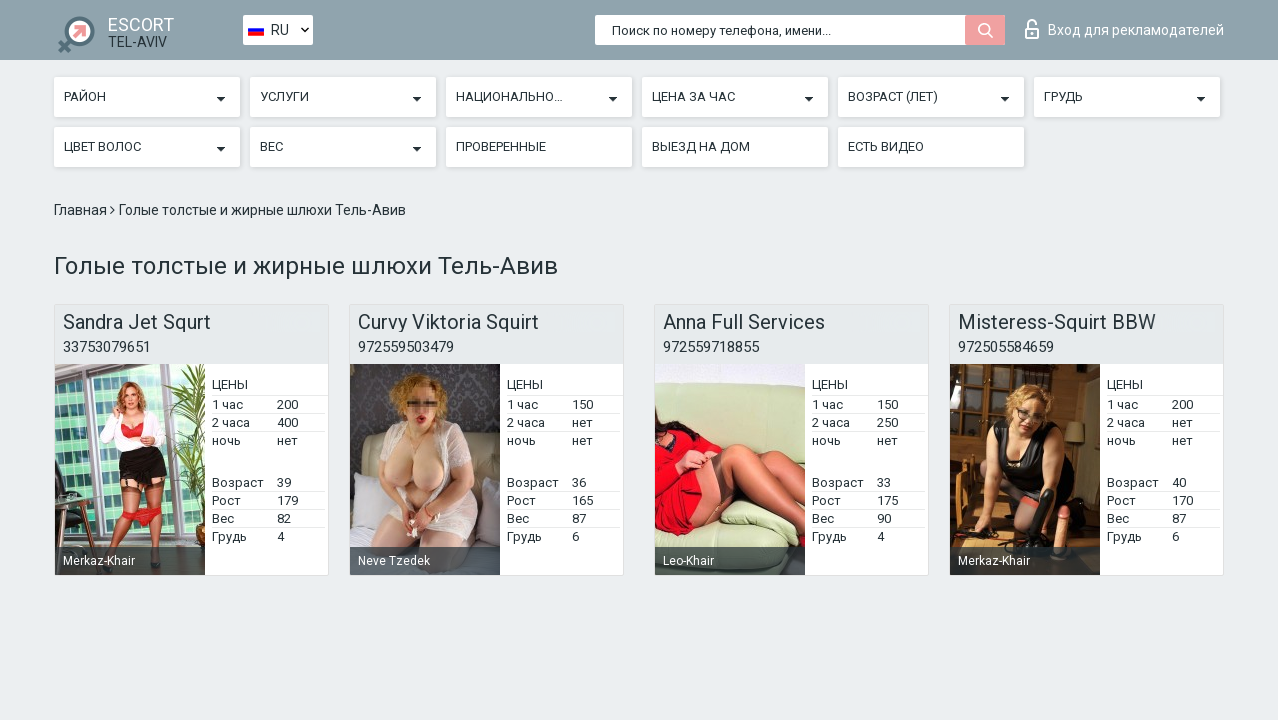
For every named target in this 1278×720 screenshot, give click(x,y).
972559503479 (406, 347)
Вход (1124, 29)
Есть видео (886, 146)
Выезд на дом (701, 146)
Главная (82, 210)
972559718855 (711, 347)
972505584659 (1006, 347)
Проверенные (501, 146)
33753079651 (107, 347)
